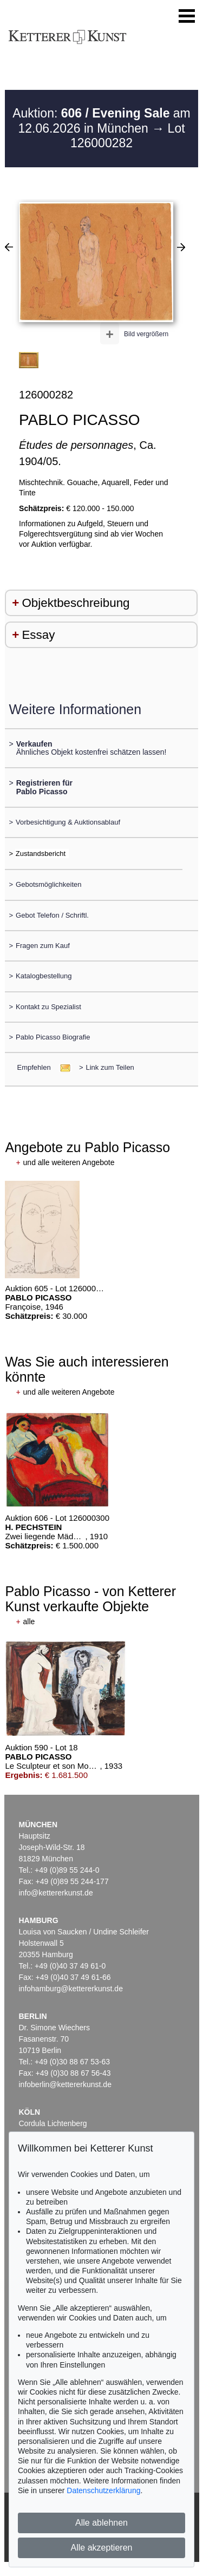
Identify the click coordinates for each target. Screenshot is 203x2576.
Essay (38, 635)
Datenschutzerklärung (103, 2490)
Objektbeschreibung (75, 603)
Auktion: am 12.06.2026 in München (101, 120)
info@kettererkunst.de (56, 1892)
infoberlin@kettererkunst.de (65, 2084)
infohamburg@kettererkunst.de (71, 1988)
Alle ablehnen (101, 2522)
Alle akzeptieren (102, 2547)
